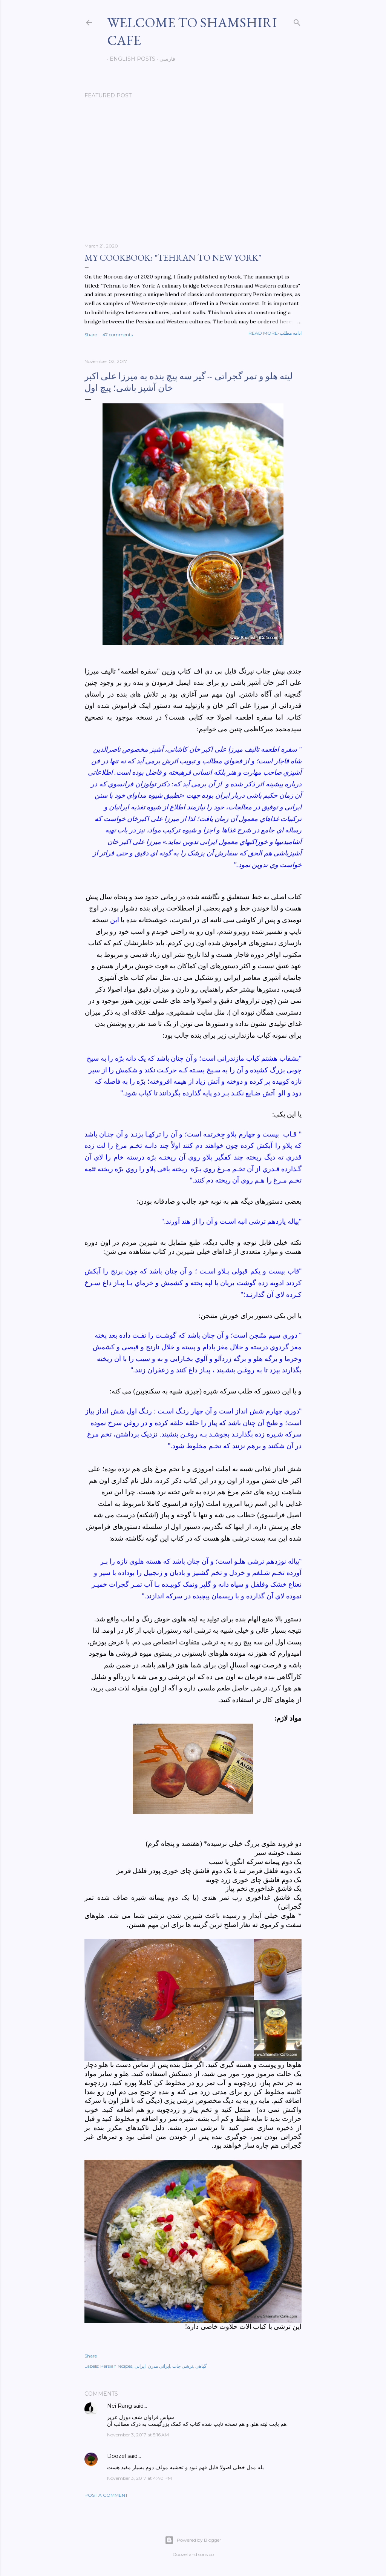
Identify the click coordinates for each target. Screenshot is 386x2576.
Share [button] (90, 334)
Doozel (116, 2456)
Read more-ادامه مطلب (275, 333)
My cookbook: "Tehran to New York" (172, 257)
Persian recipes (116, 2366)
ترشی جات (182, 2366)
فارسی (165, 58)
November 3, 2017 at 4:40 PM (139, 2478)
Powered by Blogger (193, 2540)
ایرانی (140, 2366)
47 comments (118, 334)
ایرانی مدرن (159, 2366)
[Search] (297, 21)
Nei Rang (119, 2405)
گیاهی (201, 2366)
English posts (130, 58)
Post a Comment (106, 2495)
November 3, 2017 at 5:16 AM (138, 2435)
